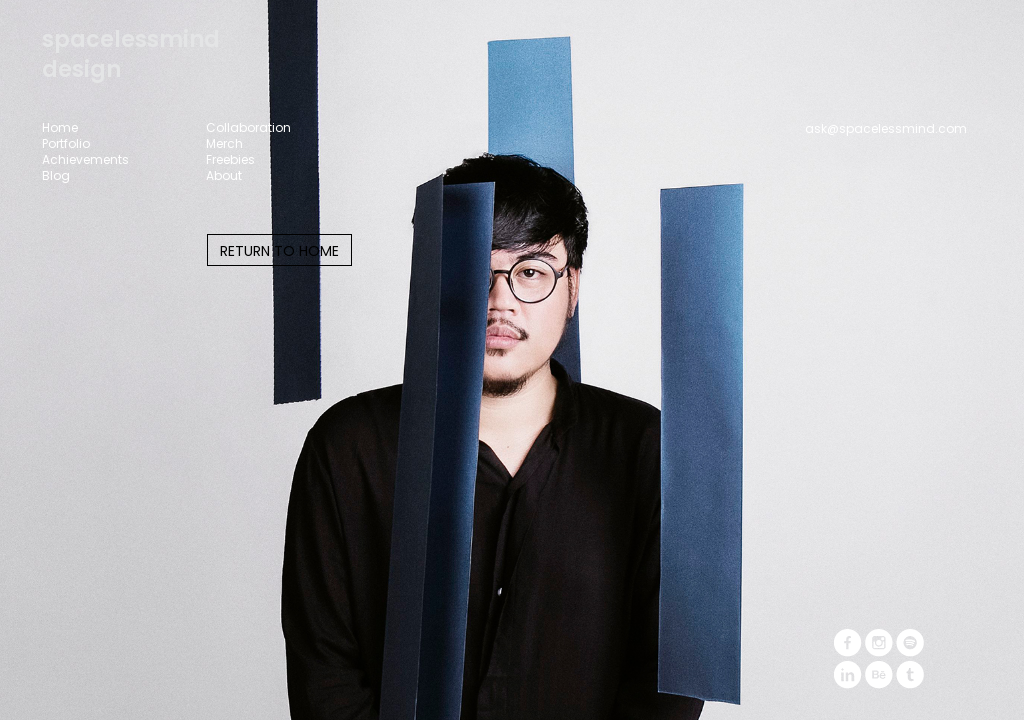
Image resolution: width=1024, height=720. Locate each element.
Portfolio (66, 144)
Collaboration (248, 128)
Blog (56, 176)
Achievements (85, 160)
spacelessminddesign (131, 54)
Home (60, 128)
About (224, 176)
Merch (224, 144)
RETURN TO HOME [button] (279, 251)
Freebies (230, 160)
